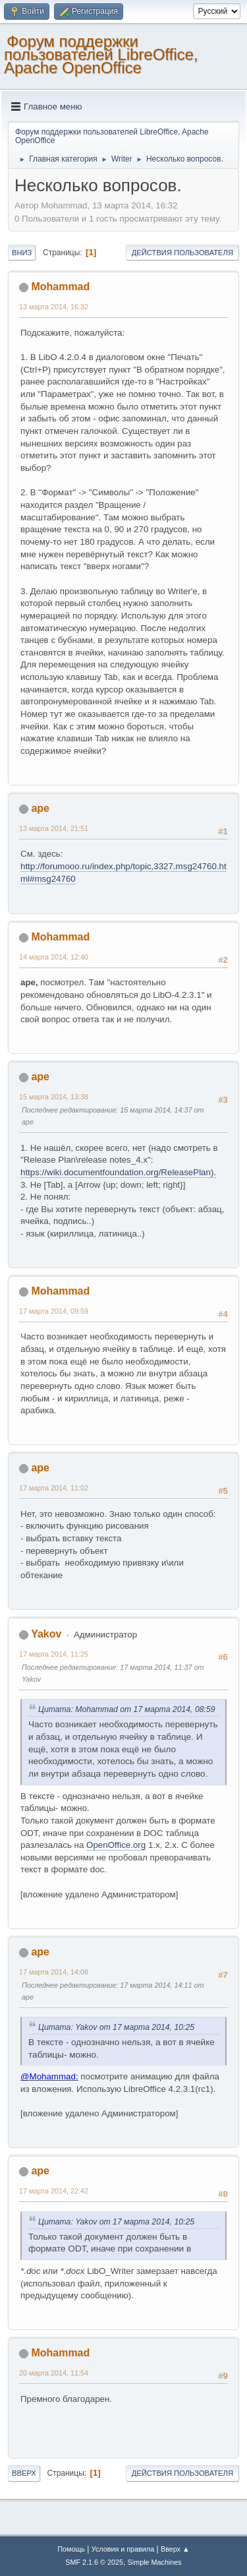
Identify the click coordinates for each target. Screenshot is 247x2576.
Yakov (46, 1634)
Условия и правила (123, 2549)
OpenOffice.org (116, 1845)
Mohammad (60, 286)
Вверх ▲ (175, 2549)
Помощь (71, 2549)
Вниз (22, 253)
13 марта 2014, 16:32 (53, 307)
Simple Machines (155, 2562)
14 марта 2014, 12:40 (53, 957)
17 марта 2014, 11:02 (53, 1488)
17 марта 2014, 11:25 (53, 1654)
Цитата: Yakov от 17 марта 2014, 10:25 (116, 2027)
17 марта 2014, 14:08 (53, 1972)
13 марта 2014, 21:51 (53, 828)
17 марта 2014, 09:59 (53, 1311)
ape (40, 808)
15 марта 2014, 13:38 (53, 1097)
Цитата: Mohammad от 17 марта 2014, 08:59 (126, 1709)
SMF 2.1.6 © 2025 (94, 2562)
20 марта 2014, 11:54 (53, 2373)
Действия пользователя (182, 253)
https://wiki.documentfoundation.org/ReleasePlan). (118, 1172)
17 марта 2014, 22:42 (53, 2191)
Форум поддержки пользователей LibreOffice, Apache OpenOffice (101, 54)
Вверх (24, 2473)
